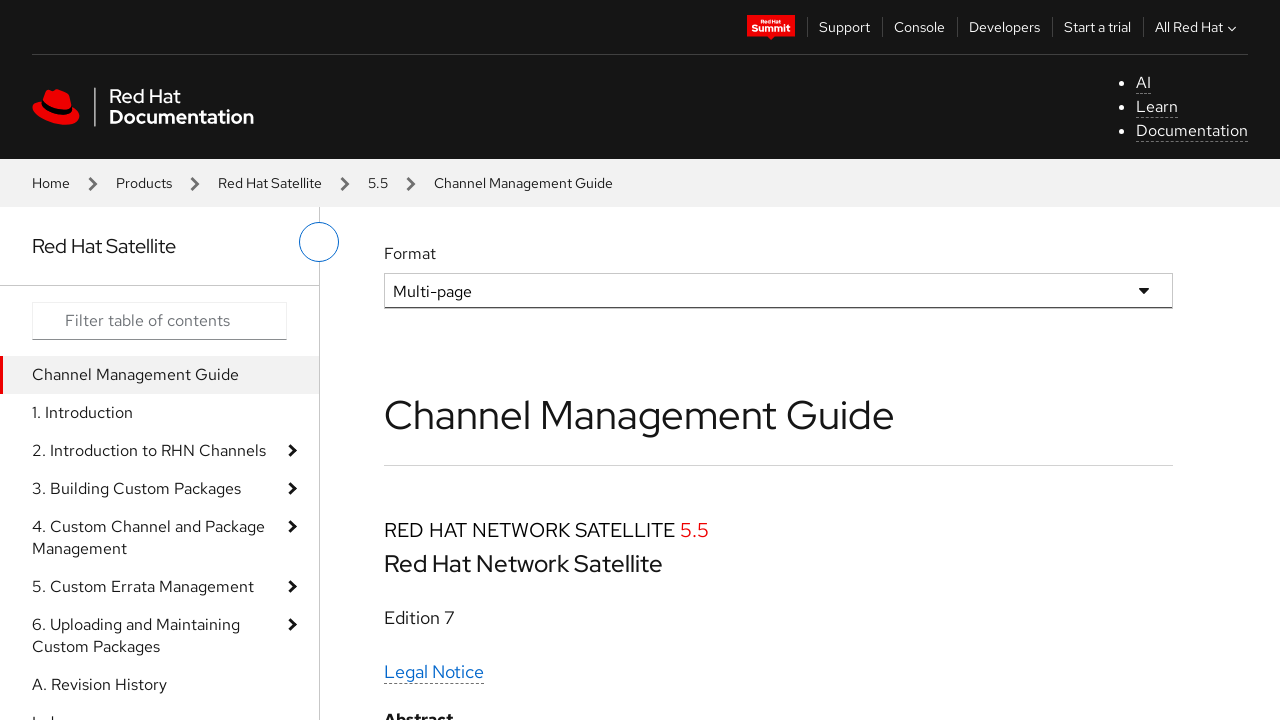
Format (410, 253)
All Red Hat (1198, 27)
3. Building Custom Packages (136, 488)
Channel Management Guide (135, 374)
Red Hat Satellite (270, 183)
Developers (1004, 27)
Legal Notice (434, 671)
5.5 (378, 183)
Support (844, 27)
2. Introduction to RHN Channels (149, 450)
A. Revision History (99, 684)
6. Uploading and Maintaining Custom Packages (136, 635)
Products (144, 183)
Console (919, 27)
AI (1143, 82)
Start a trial (1097, 27)
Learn (1157, 106)
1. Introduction (82, 412)
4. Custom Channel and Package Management (148, 537)
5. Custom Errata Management (143, 586)
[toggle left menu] (319, 242)
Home (51, 183)
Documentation (1192, 130)
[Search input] (159, 321)
